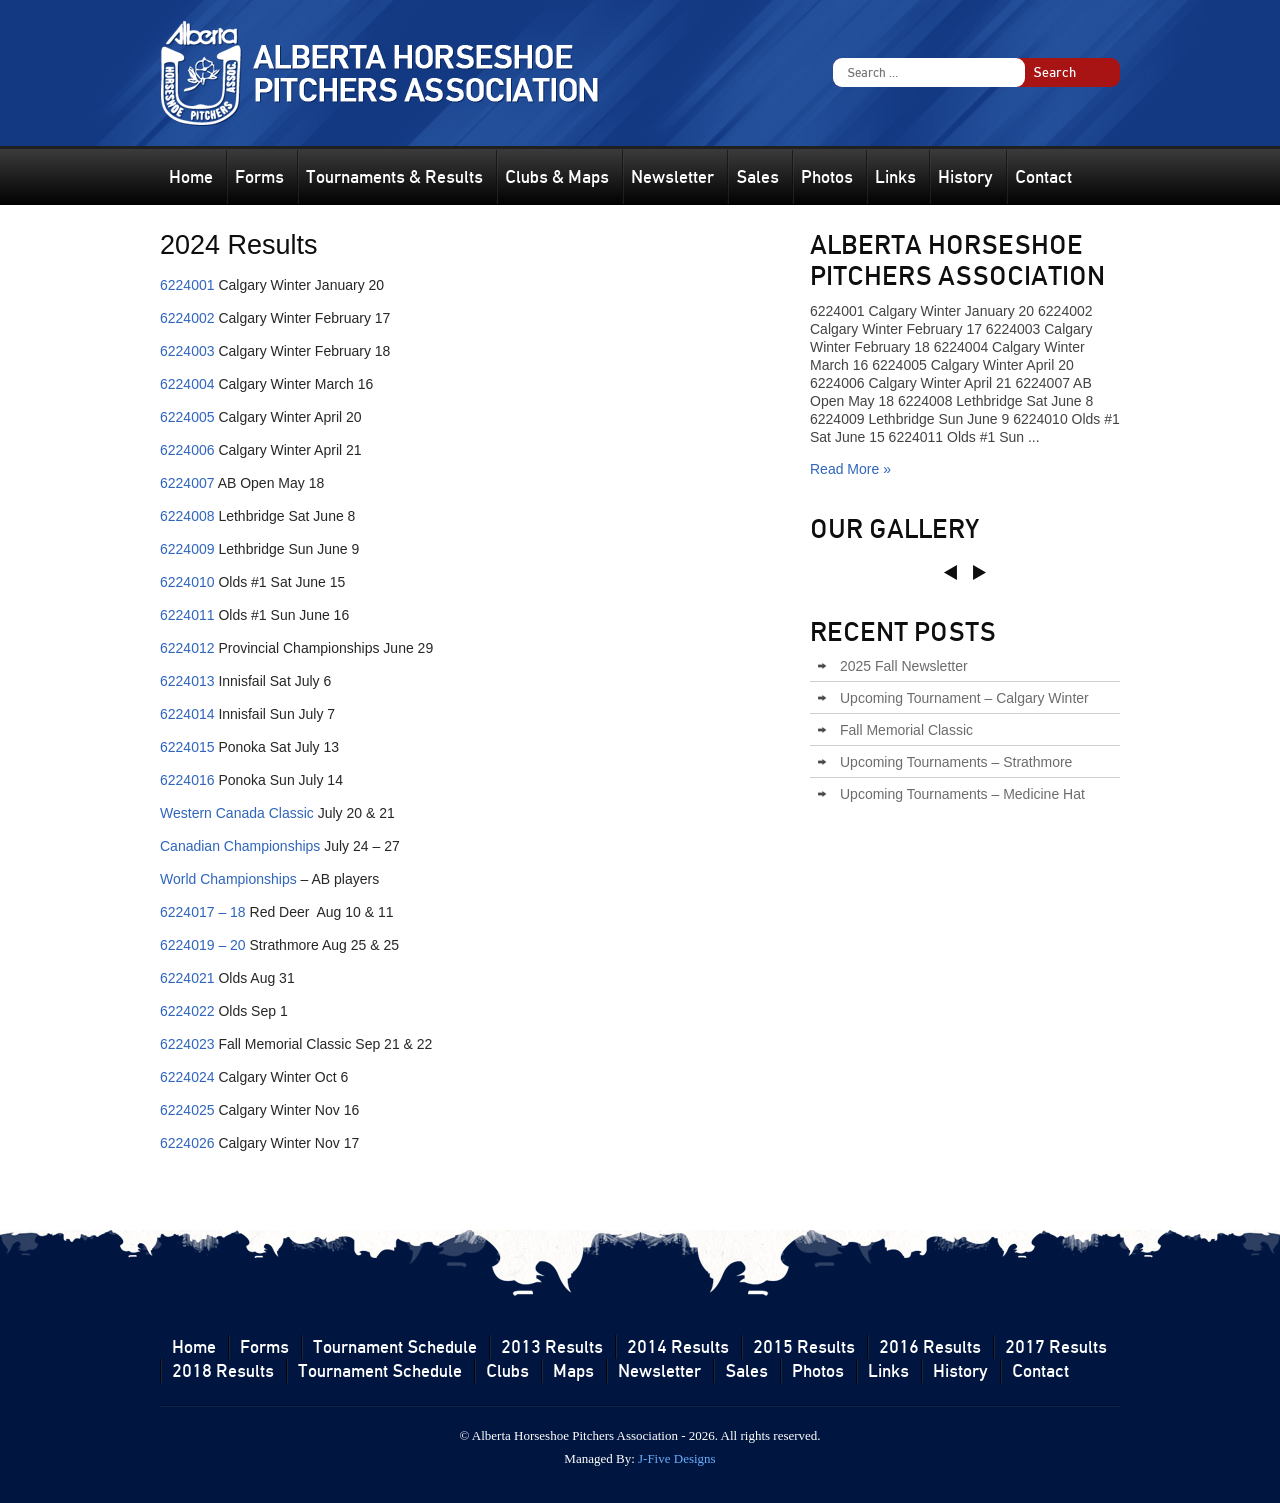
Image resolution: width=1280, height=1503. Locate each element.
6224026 (187, 1143)
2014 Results (678, 1347)
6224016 (187, 780)
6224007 (187, 483)
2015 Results (804, 1347)
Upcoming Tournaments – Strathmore (956, 762)
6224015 (187, 747)
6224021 (187, 978)
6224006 (187, 450)
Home (191, 177)
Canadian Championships (240, 846)
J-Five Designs (677, 1458)
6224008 (187, 516)
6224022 (187, 1011)
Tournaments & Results (394, 177)
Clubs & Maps (557, 177)
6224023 (187, 1044)
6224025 (187, 1110)
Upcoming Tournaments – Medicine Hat (962, 794)
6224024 (187, 1077)
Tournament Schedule (395, 1347)
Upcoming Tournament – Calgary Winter (964, 698)
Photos (827, 177)
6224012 (187, 648)
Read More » (850, 469)
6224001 (187, 285)
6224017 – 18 (203, 912)
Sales (757, 177)
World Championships (228, 879)
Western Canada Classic (237, 813)
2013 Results (552, 1347)
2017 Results (1056, 1347)
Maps (573, 1371)
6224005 (187, 417)
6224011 (187, 615)
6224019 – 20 (203, 945)
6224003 (187, 351)
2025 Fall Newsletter (904, 666)
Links (895, 177)
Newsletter (672, 177)
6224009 (187, 549)
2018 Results (223, 1371)
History (965, 177)
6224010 (187, 582)
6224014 (187, 714)
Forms (259, 177)
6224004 (187, 384)
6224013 (187, 681)
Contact (1043, 177)
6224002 (187, 318)
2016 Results (930, 1347)
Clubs (507, 1371)
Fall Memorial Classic (906, 730)
